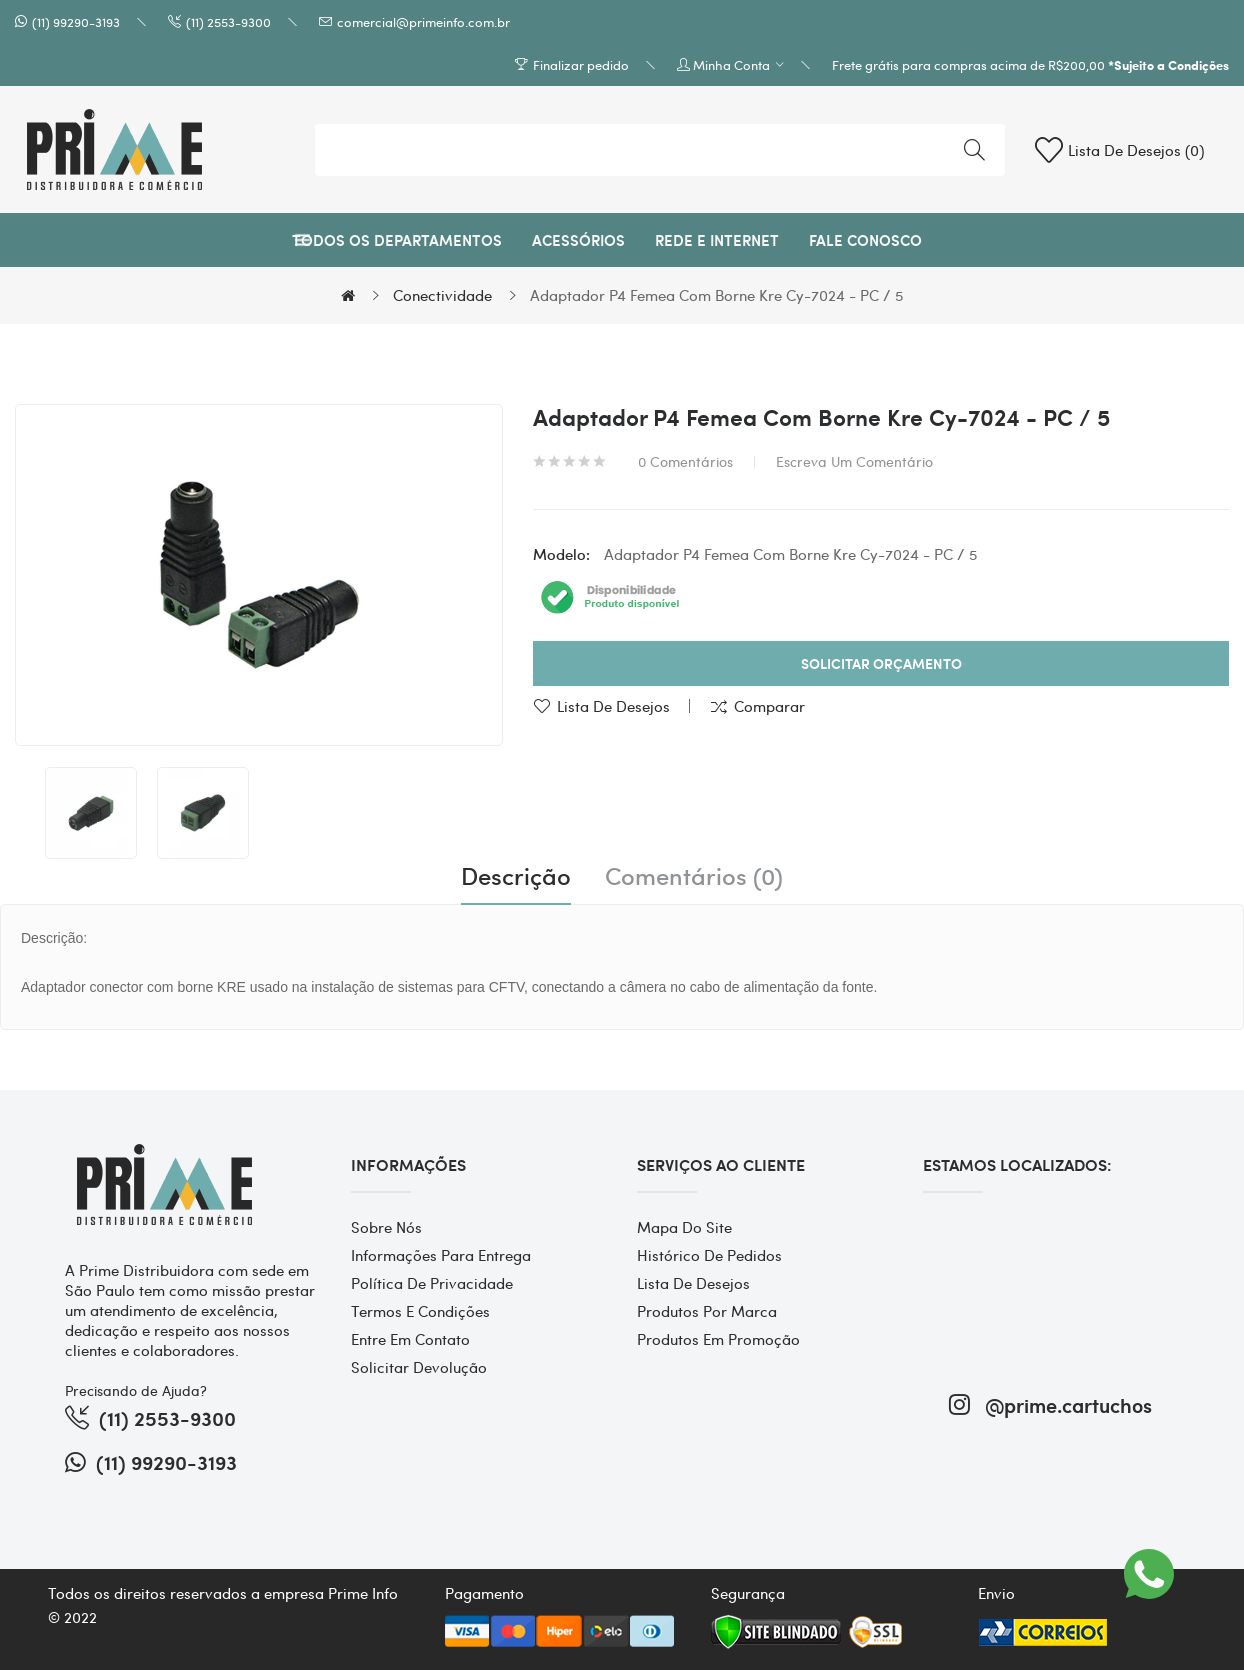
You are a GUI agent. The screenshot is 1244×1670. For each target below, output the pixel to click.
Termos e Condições (420, 1311)
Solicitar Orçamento (881, 663)
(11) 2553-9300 (228, 21)
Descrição (516, 876)
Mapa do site (684, 1227)
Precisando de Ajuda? (136, 1390)
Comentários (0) (694, 876)
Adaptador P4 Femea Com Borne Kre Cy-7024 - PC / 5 (716, 295)
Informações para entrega (441, 1255)
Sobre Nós (386, 1227)
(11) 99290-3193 (76, 21)
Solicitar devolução (419, 1367)
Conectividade (442, 295)
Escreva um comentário (854, 461)
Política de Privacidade (432, 1283)
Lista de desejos (613, 706)
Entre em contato (410, 1339)
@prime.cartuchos (1050, 1404)
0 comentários (685, 461)
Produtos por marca (707, 1311)
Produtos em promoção (718, 1339)
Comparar (769, 706)
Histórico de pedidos (709, 1255)
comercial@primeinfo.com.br (423, 21)
